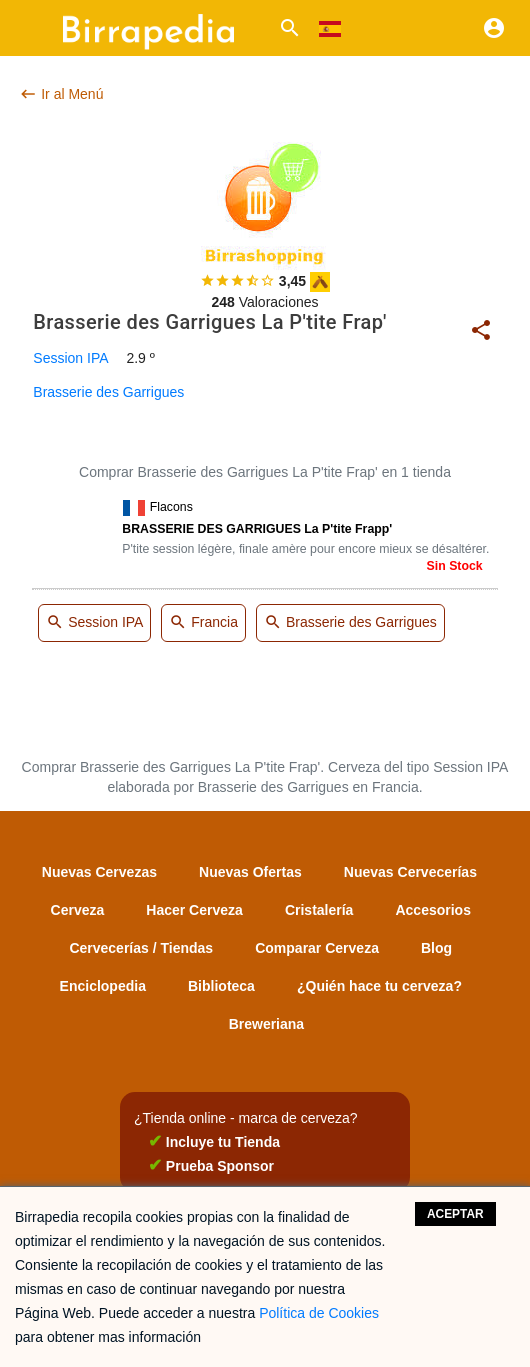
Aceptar (455, 1214)
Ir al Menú (61, 94)
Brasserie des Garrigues (108, 392)
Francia (203, 623)
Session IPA (70, 358)
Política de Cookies (319, 1313)
